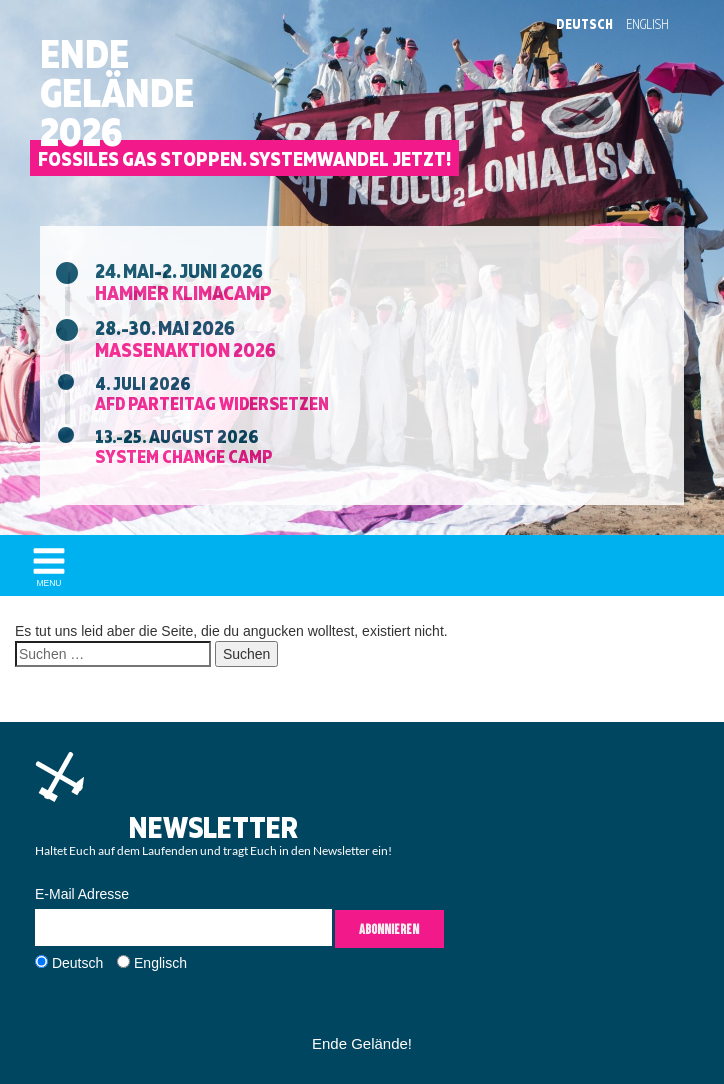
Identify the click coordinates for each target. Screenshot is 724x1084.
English (647, 24)
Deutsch (584, 24)
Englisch (160, 963)
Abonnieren (389, 928)
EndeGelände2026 (117, 93)
